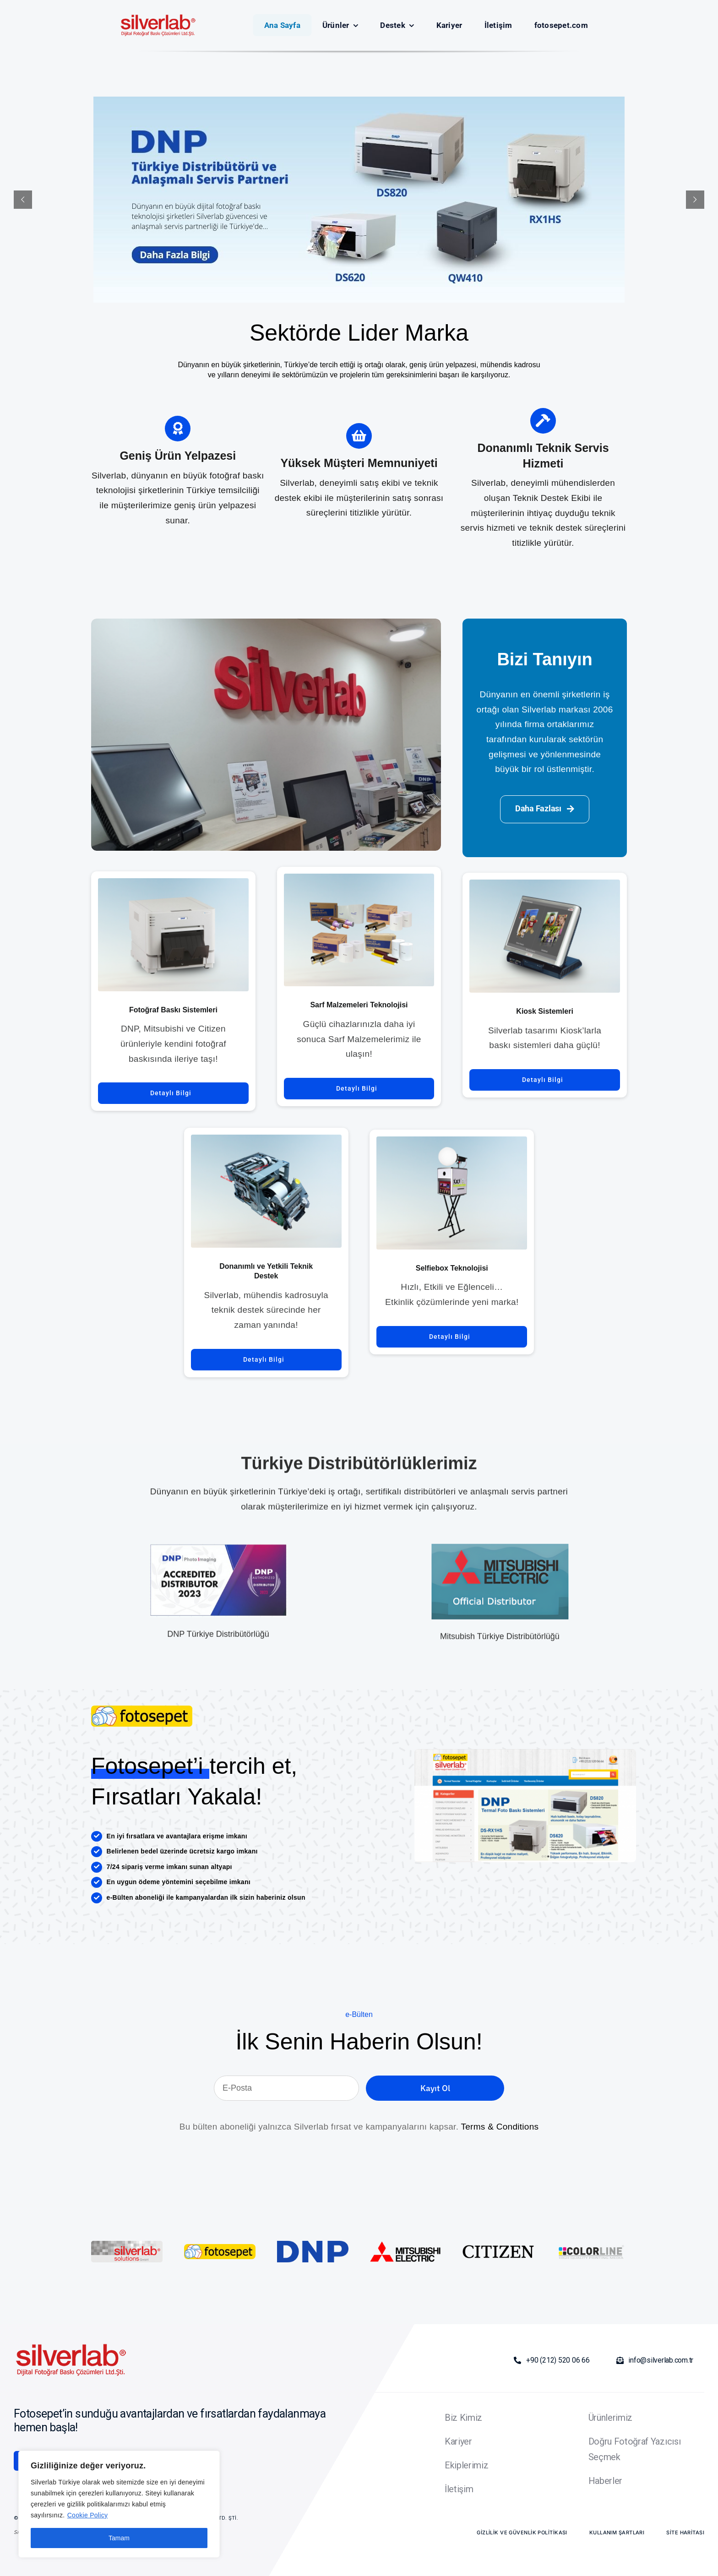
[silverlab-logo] (141, 1715)
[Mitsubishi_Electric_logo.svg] (405, 2245)
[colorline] (591, 2245)
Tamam (119, 2538)
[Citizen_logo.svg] (498, 2249)
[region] (119, 2504)
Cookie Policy (87, 2515)
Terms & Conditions (499, 2126)
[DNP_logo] (312, 2245)
